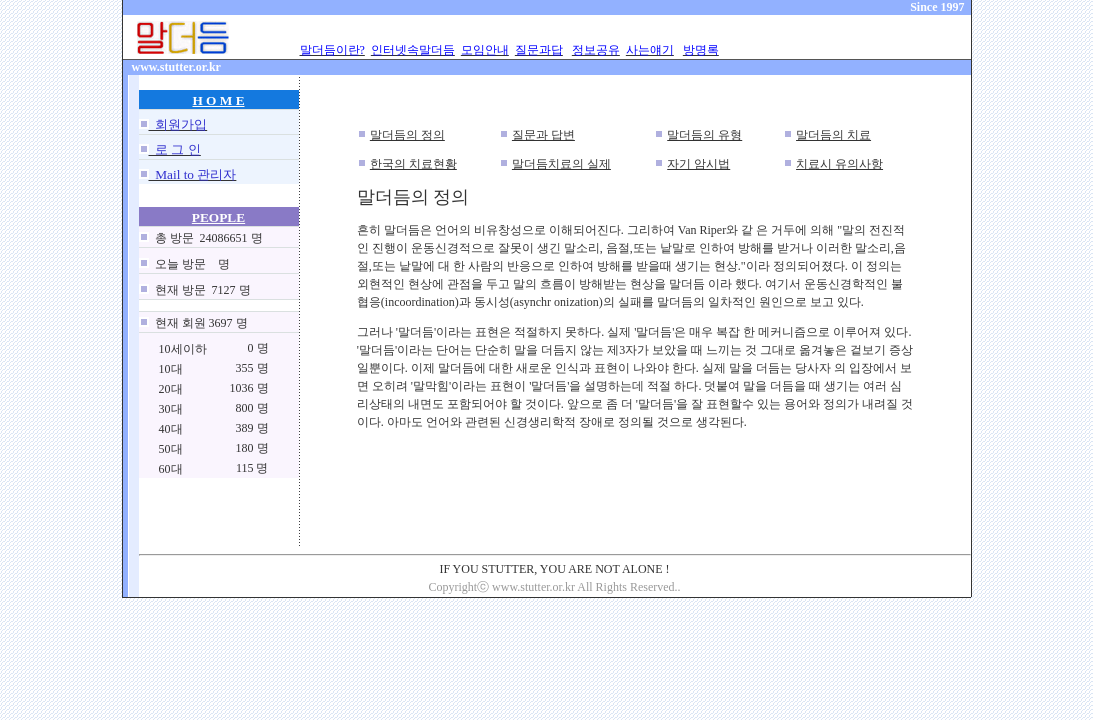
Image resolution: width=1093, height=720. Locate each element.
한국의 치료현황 (413, 164)
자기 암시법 (698, 164)
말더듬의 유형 (704, 135)
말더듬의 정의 (407, 135)
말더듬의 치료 (833, 135)
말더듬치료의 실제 (561, 164)
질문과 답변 (543, 135)
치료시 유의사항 (839, 164)
